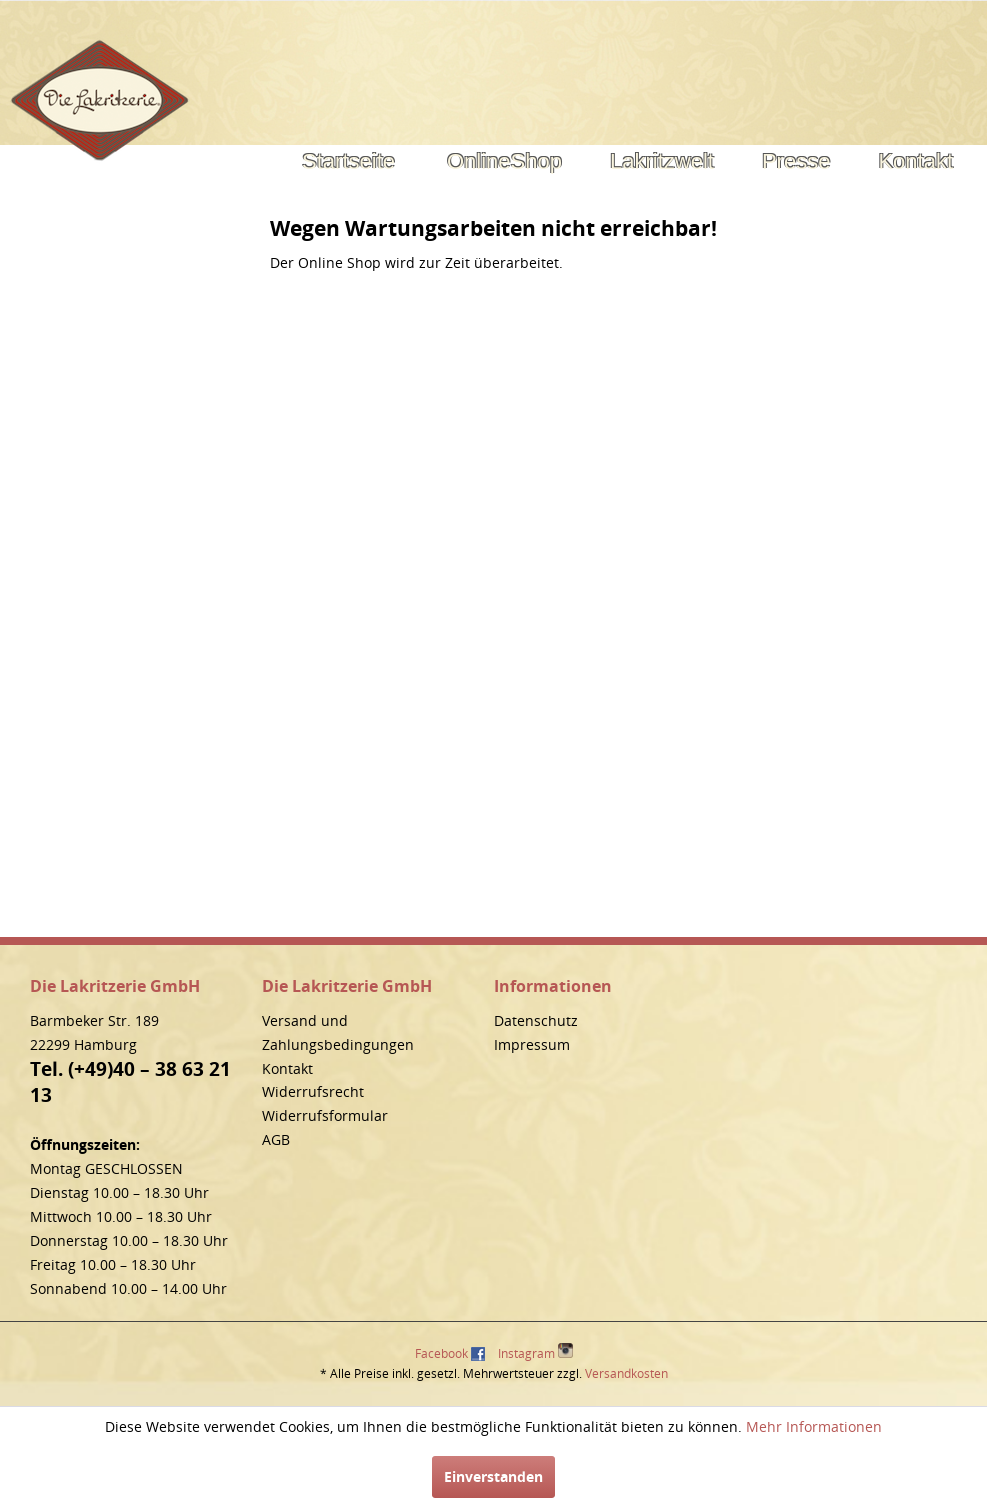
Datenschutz (536, 1020)
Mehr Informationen (814, 1426)
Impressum (532, 1044)
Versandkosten (626, 1373)
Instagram (535, 1352)
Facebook (441, 1353)
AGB (276, 1139)
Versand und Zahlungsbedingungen (338, 1032)
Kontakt (287, 1068)
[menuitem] (348, 162)
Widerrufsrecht (313, 1091)
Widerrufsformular (325, 1115)
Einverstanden (493, 1476)
